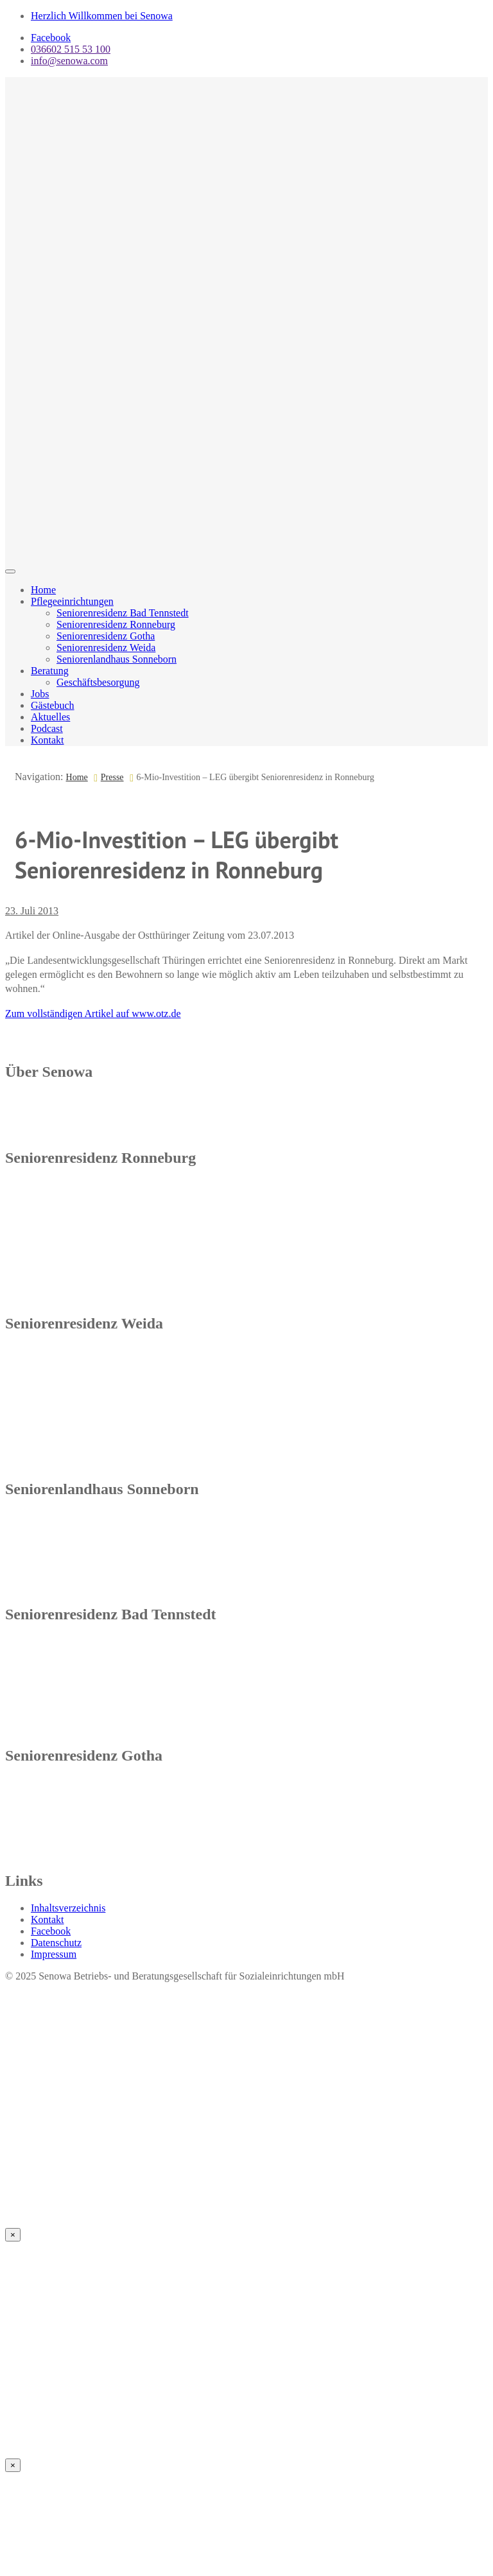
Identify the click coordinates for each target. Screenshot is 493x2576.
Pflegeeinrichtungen (72, 601)
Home (43, 589)
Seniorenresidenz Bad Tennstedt (122, 612)
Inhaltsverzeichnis (68, 1907)
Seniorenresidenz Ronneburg (115, 624)
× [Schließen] (12, 2235)
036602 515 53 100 (70, 49)
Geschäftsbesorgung (97, 682)
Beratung (50, 670)
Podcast (47, 728)
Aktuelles (50, 716)
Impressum (53, 1954)
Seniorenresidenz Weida (105, 647)
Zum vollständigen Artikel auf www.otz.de (93, 1013)
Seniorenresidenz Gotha (105, 636)
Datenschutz (56, 1942)
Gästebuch (52, 705)
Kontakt (47, 740)
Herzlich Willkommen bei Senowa (102, 15)
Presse (112, 777)
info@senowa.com (69, 60)
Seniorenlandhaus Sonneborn (116, 659)
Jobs (40, 693)
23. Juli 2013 (31, 910)
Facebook (51, 37)
